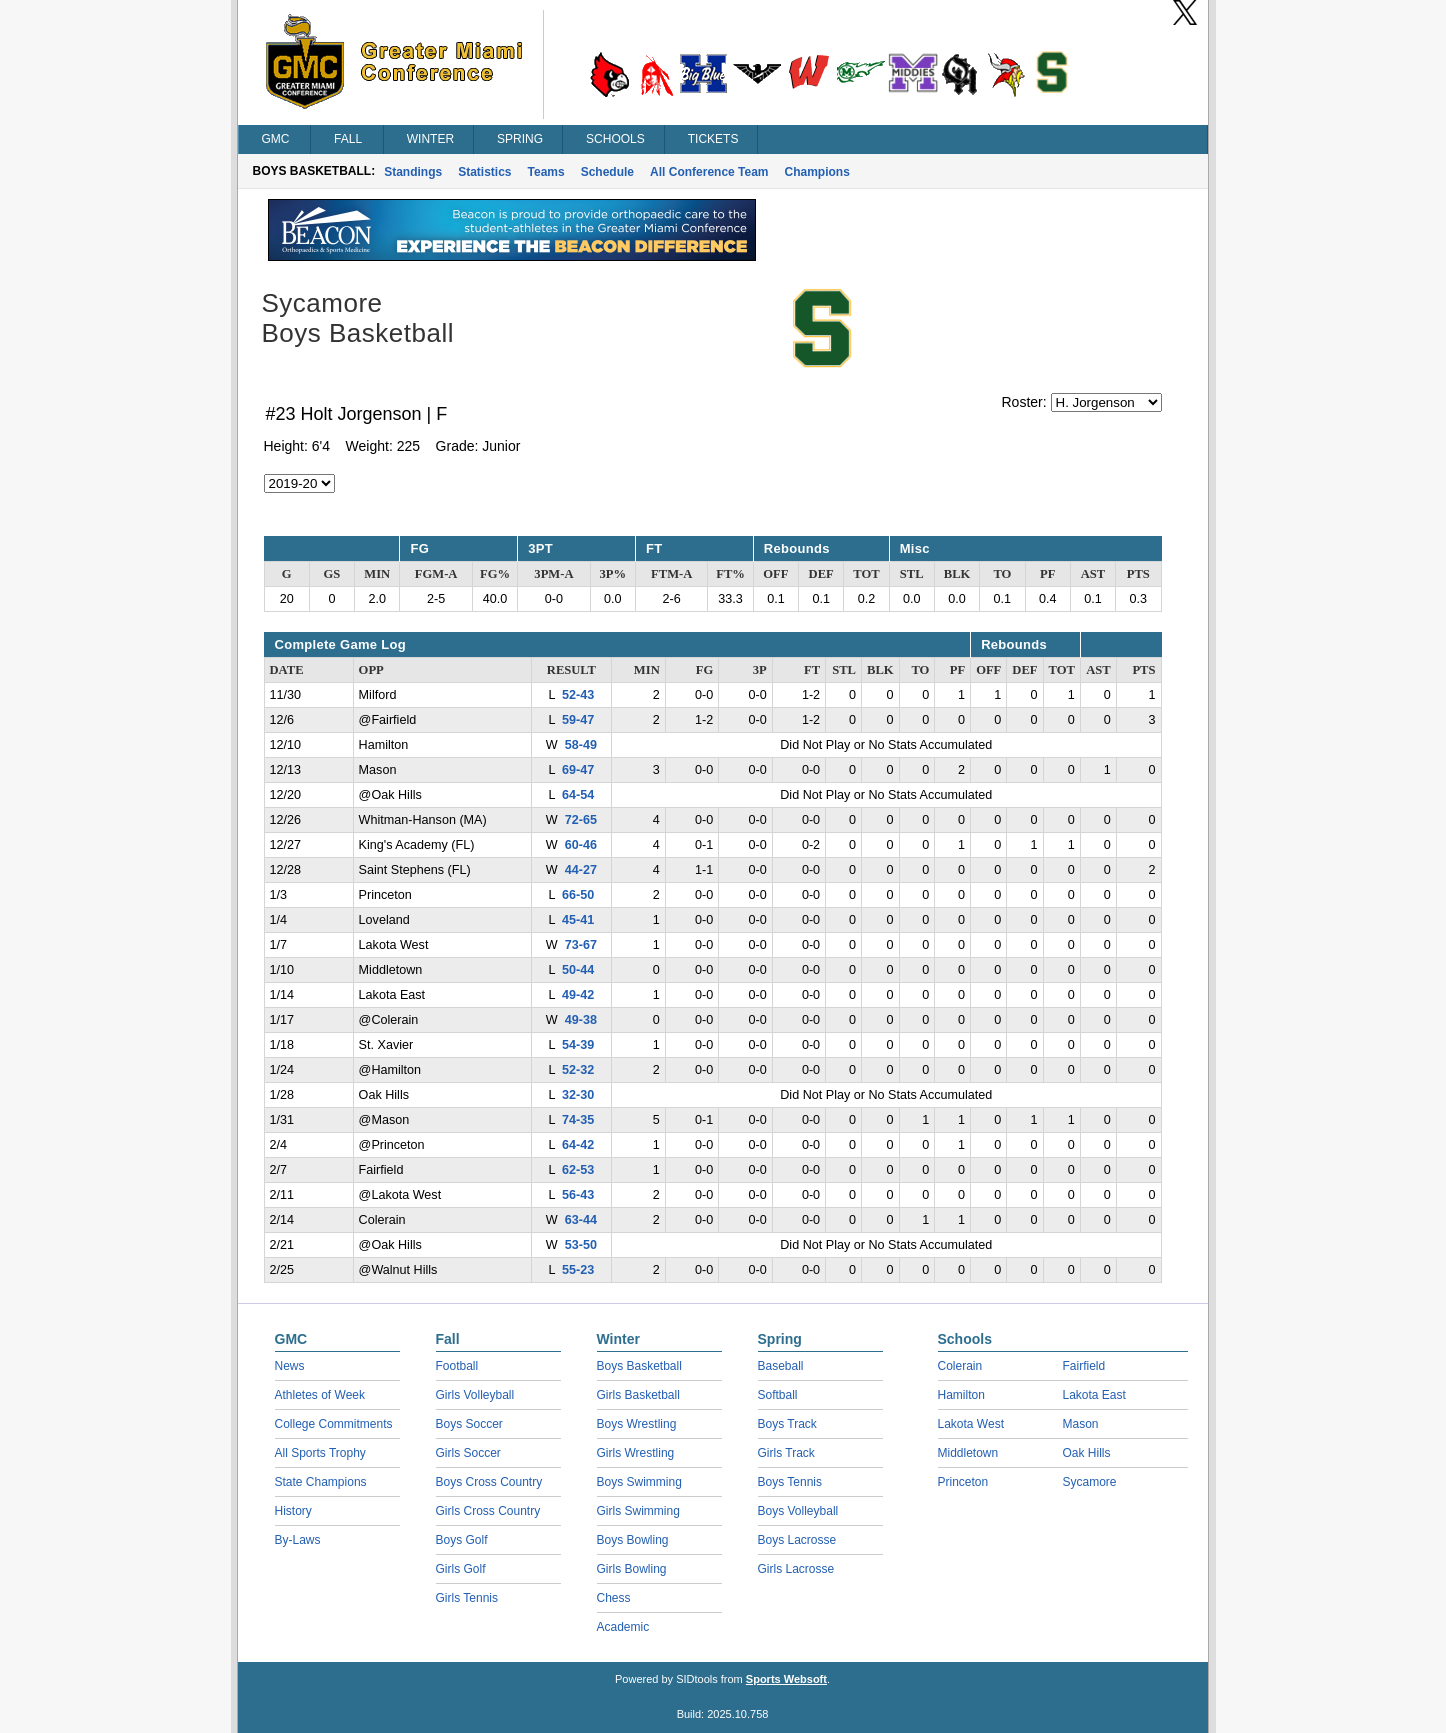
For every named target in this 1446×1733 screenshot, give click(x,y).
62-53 (578, 1170)
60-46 (581, 845)
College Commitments (334, 1424)
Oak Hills (1087, 1453)
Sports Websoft (786, 1679)
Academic (623, 1627)
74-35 (578, 1120)
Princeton (963, 1482)
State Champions (321, 1482)
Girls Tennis (467, 1598)
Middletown (968, 1453)
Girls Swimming (638, 1511)
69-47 (578, 770)
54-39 (578, 1045)
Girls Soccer (468, 1453)
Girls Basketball (638, 1395)
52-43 (578, 695)
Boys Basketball (639, 1366)
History (293, 1511)
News (290, 1366)
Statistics (484, 172)
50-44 (578, 970)
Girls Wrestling (636, 1453)
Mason (1081, 1424)
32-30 (578, 1095)
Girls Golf (461, 1569)
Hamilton (961, 1395)
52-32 (578, 1070)
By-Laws (298, 1540)
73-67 (581, 945)
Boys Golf (462, 1540)
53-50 (581, 1245)
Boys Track (787, 1424)
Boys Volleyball (798, 1511)
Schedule (607, 172)
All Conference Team (709, 172)
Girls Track (786, 1453)
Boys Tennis (790, 1482)
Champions (817, 172)
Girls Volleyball (475, 1395)
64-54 (578, 795)
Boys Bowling (633, 1540)
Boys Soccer (469, 1424)
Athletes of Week (320, 1395)
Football (457, 1366)
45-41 (578, 920)
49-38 (581, 1020)
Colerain (960, 1366)
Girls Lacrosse (796, 1569)
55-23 (578, 1270)
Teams (546, 172)
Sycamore (1090, 1482)
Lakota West (971, 1424)
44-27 (581, 870)
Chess (614, 1598)
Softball (778, 1395)
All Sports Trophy (320, 1453)
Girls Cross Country (488, 1511)
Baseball (781, 1366)
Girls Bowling (632, 1569)
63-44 (581, 1220)
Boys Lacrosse (797, 1540)
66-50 (578, 895)
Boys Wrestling (637, 1424)
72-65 (581, 820)
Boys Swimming (639, 1482)
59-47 (578, 720)
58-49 (581, 745)
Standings (413, 172)
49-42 (578, 995)
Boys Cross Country (489, 1482)
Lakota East (1094, 1395)
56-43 (578, 1195)
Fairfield (1084, 1366)
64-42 (578, 1145)
